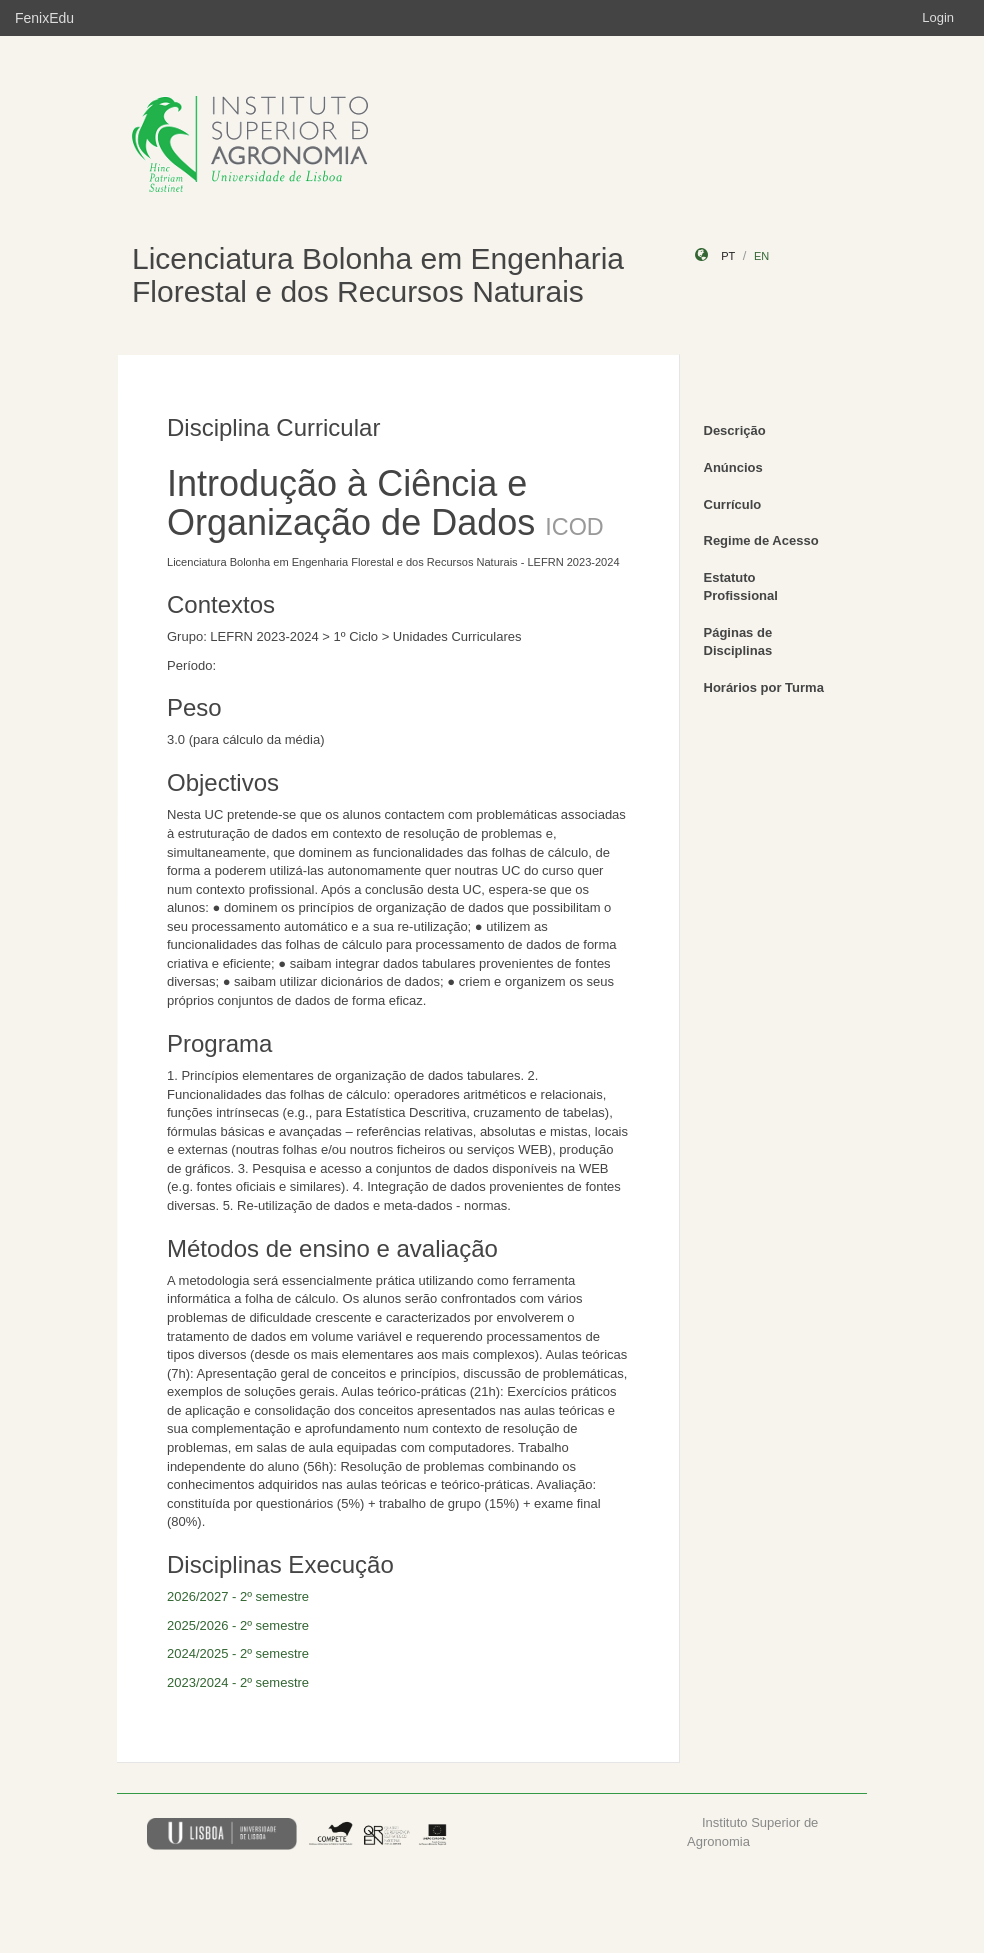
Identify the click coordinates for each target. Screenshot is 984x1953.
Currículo (733, 504)
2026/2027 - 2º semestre (238, 1596)
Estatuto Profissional (741, 587)
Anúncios (733, 467)
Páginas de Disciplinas (738, 642)
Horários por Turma (764, 687)
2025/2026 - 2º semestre (238, 1625)
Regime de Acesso (761, 540)
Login (938, 17)
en (761, 256)
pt (728, 256)
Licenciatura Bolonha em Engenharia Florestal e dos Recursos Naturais (378, 275)
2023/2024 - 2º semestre (238, 1682)
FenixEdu (44, 18)
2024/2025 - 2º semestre (238, 1653)
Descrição (735, 430)
